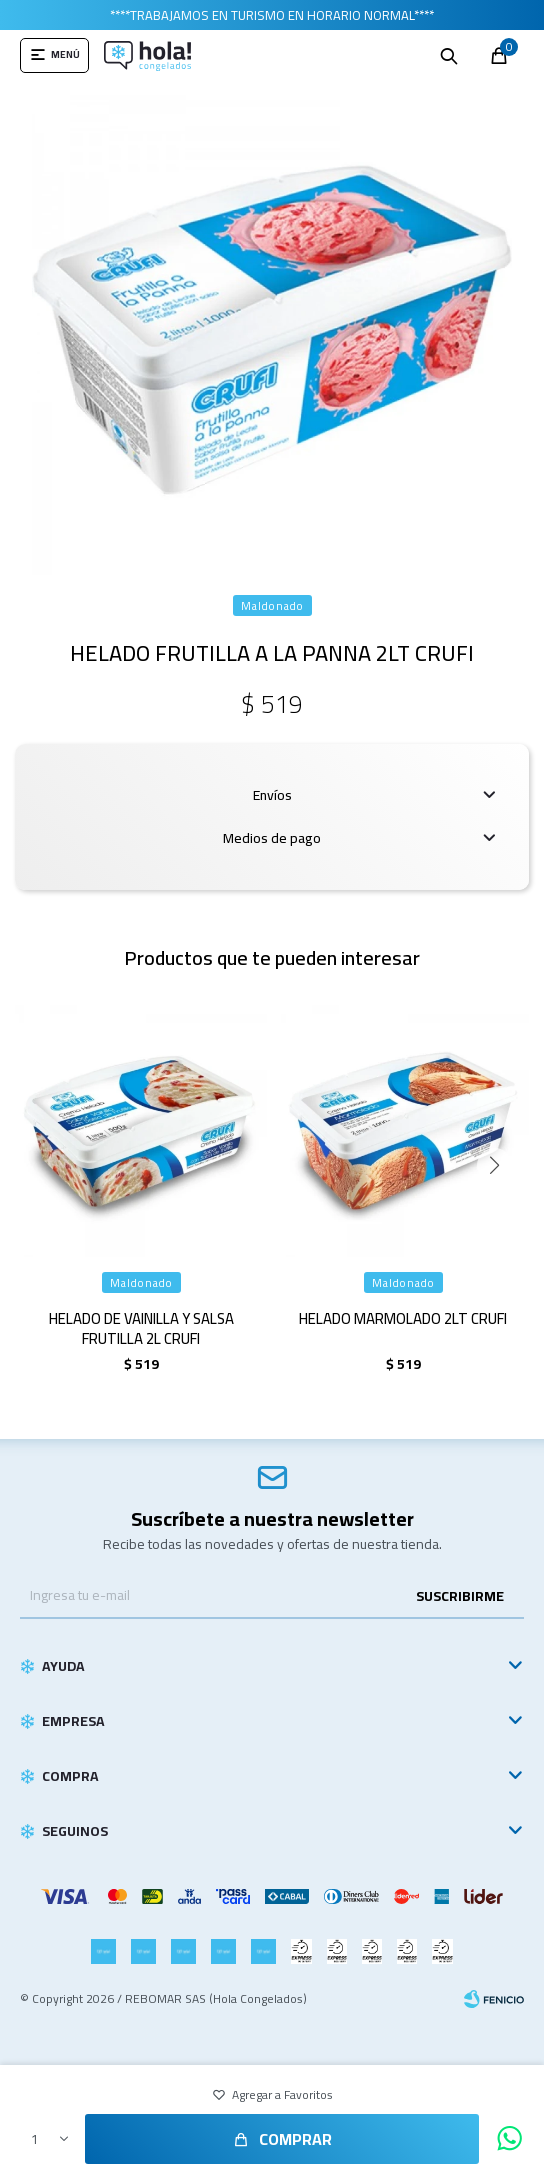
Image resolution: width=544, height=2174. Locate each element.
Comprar (295, 2139)
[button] (272, 559)
